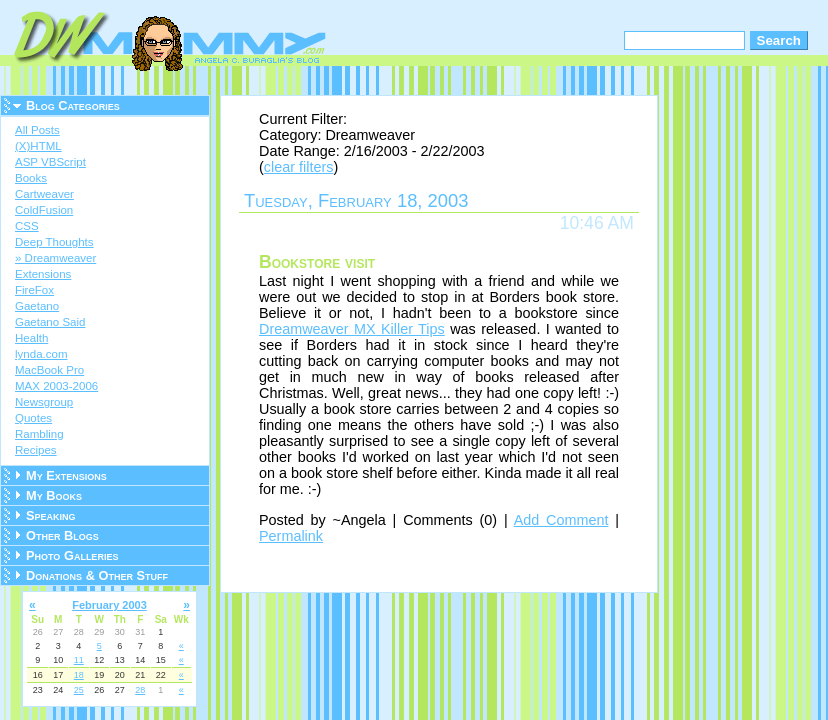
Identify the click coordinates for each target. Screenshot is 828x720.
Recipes (36, 450)
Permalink (291, 536)
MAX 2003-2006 (56, 386)
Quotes (33, 418)
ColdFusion (44, 210)
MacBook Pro (49, 370)
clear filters (299, 167)
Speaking (51, 515)
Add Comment (561, 520)
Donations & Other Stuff (97, 575)
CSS (27, 226)
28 (140, 690)
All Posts (37, 130)
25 (79, 690)
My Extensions (66, 475)
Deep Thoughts (54, 242)
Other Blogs (62, 535)
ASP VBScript (50, 162)
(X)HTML (38, 146)
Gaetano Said (50, 322)
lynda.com (41, 354)
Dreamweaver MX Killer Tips (352, 329)
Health (31, 338)
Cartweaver (44, 194)
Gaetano (37, 306)
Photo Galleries (72, 555)
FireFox (34, 290)
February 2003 (109, 605)
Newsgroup (44, 402)
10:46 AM (597, 223)
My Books (54, 495)
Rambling (39, 434)
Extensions (43, 274)
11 (79, 660)
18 (79, 675)
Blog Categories (73, 105)
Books (31, 178)
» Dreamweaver (55, 258)
